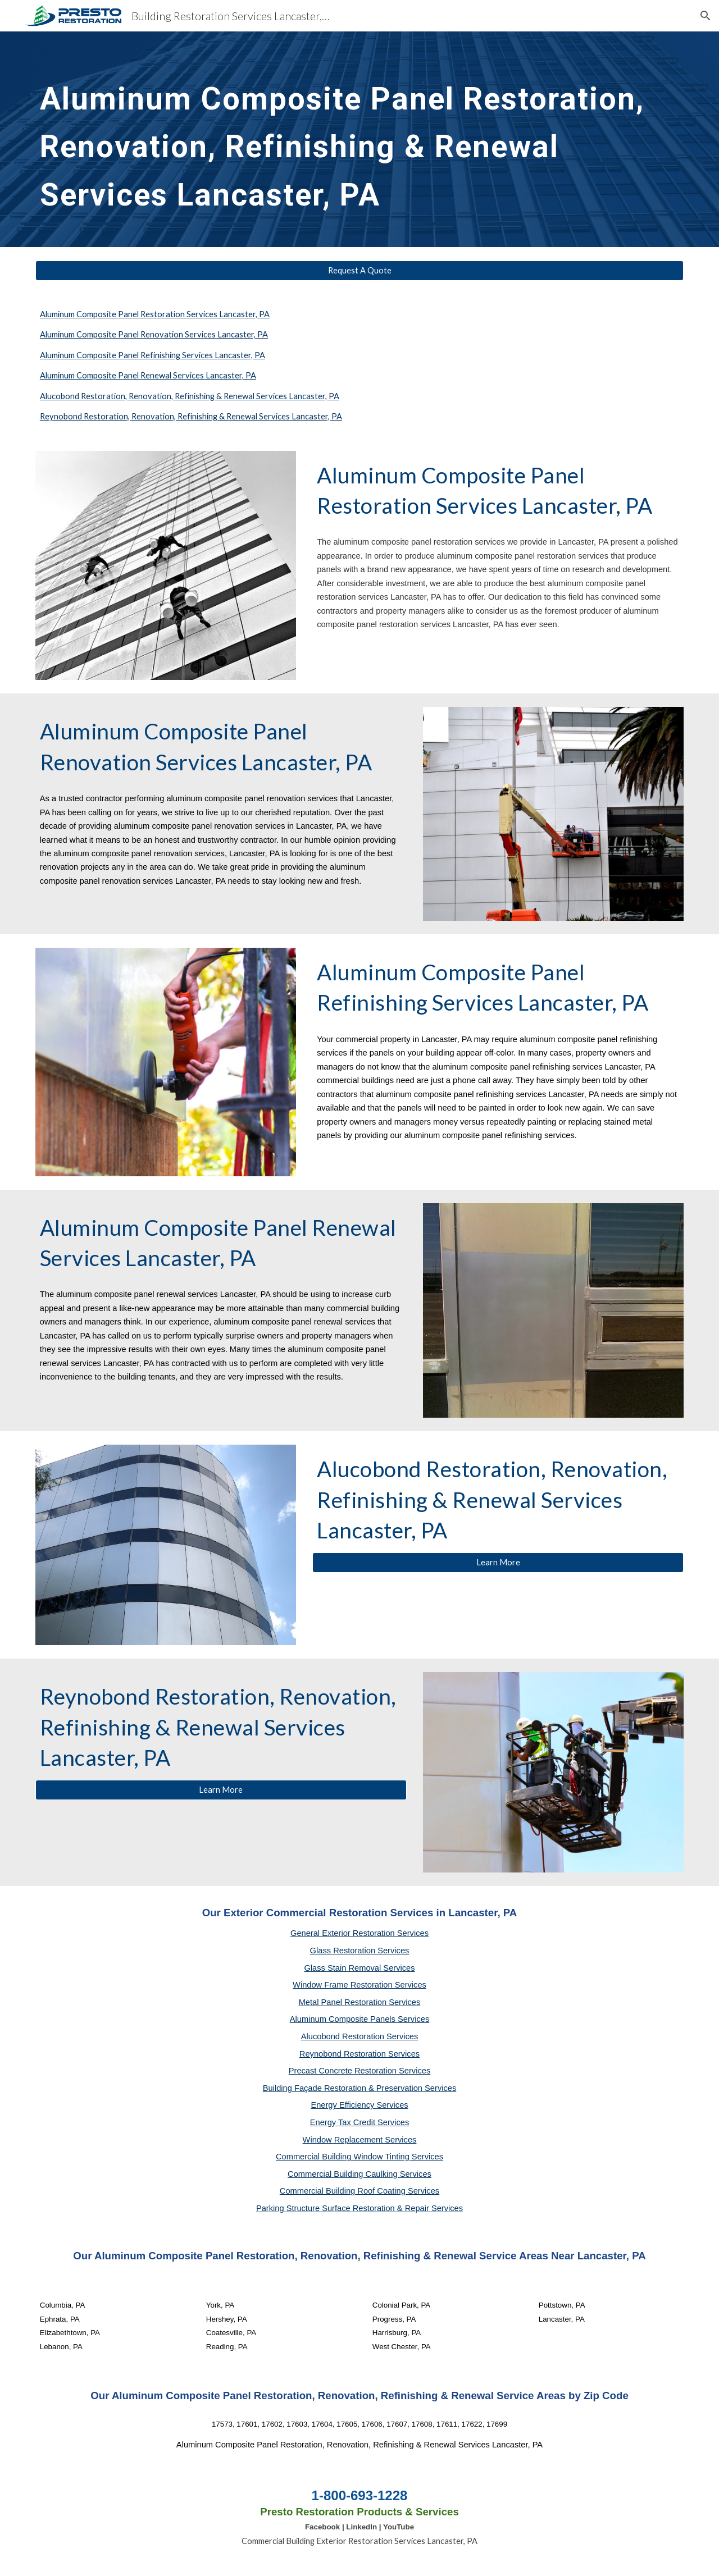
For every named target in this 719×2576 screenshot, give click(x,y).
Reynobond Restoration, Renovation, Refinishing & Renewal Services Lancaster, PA (191, 416)
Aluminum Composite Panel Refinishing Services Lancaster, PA (152, 355)
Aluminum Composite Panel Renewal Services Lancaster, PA (148, 375)
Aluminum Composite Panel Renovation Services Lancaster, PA (154, 334)
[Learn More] (498, 1562)
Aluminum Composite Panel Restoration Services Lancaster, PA (155, 314)
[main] (359, 139)
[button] (705, 15)
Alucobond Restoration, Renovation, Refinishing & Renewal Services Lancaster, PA (189, 396)
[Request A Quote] (359, 271)
